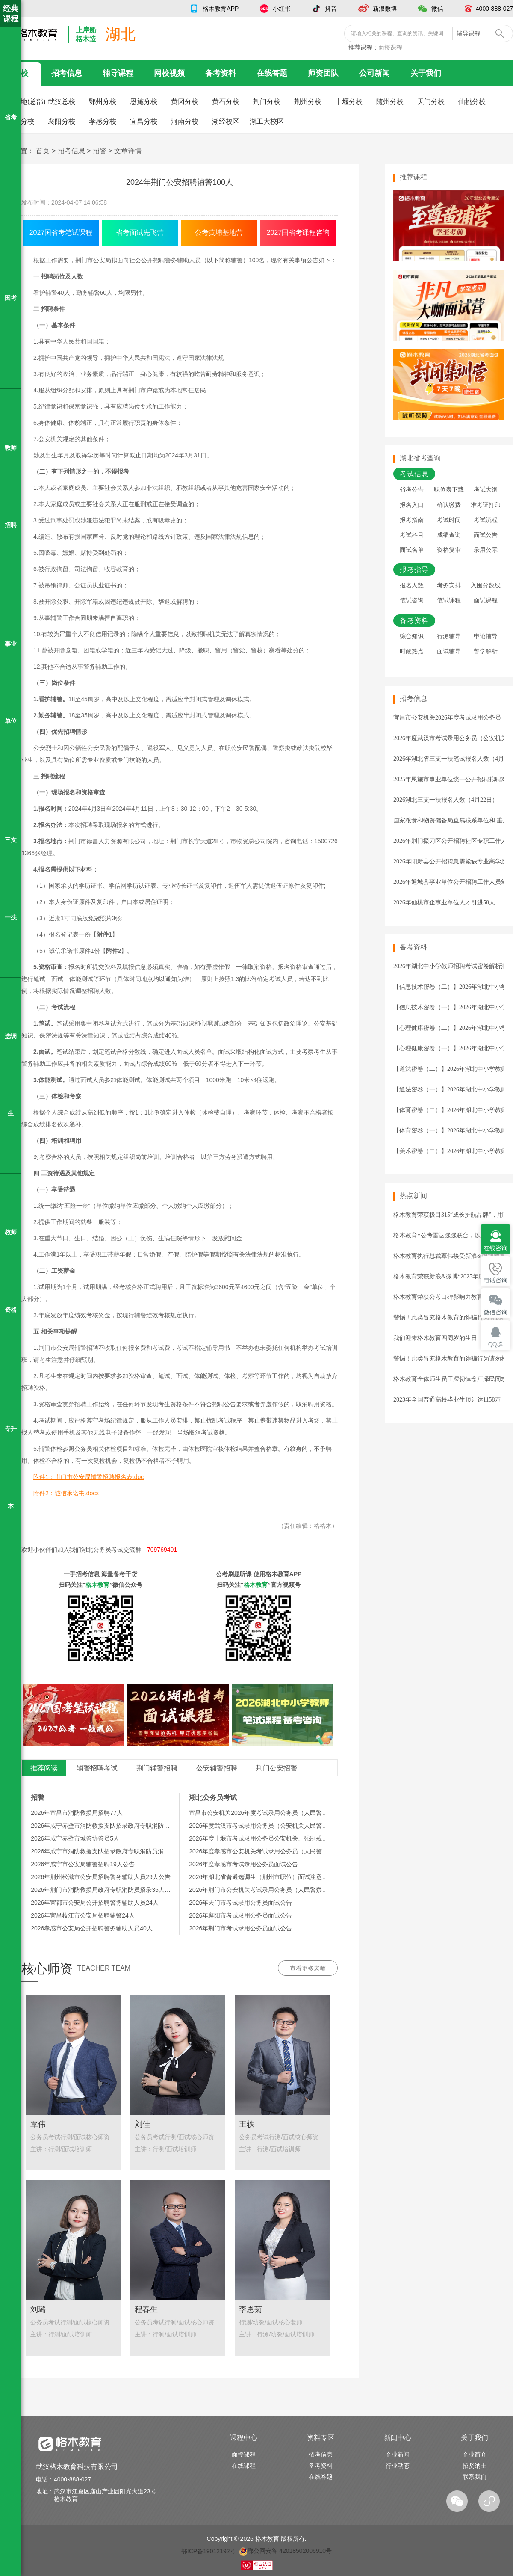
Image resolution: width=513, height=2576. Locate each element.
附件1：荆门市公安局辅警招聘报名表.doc (88, 1476)
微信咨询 (495, 1312)
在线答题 (271, 73)
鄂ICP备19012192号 (208, 2550)
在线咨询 (495, 1248)
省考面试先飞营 (140, 232)
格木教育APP (221, 8)
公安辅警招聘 (216, 1768)
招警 (99, 150)
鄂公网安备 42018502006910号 (285, 2550)
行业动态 (398, 2465)
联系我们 (474, 2476)
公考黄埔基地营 (219, 232)
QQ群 (495, 1344)
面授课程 (390, 47)
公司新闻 (374, 73)
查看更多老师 (308, 1968)
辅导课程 (118, 73)
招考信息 (66, 73)
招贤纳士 (474, 2465)
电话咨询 (495, 1280)
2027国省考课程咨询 (298, 232)
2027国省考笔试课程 (61, 232)
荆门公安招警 (276, 1768)
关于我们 (425, 73)
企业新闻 (398, 2454)
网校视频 (169, 73)
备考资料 (220, 73)
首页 (43, 150)
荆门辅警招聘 (156, 1768)
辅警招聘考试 (97, 1768)
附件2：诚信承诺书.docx (66, 1493)
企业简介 (474, 2454)
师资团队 (323, 73)
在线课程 (244, 2465)
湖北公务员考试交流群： (129, 1549)
